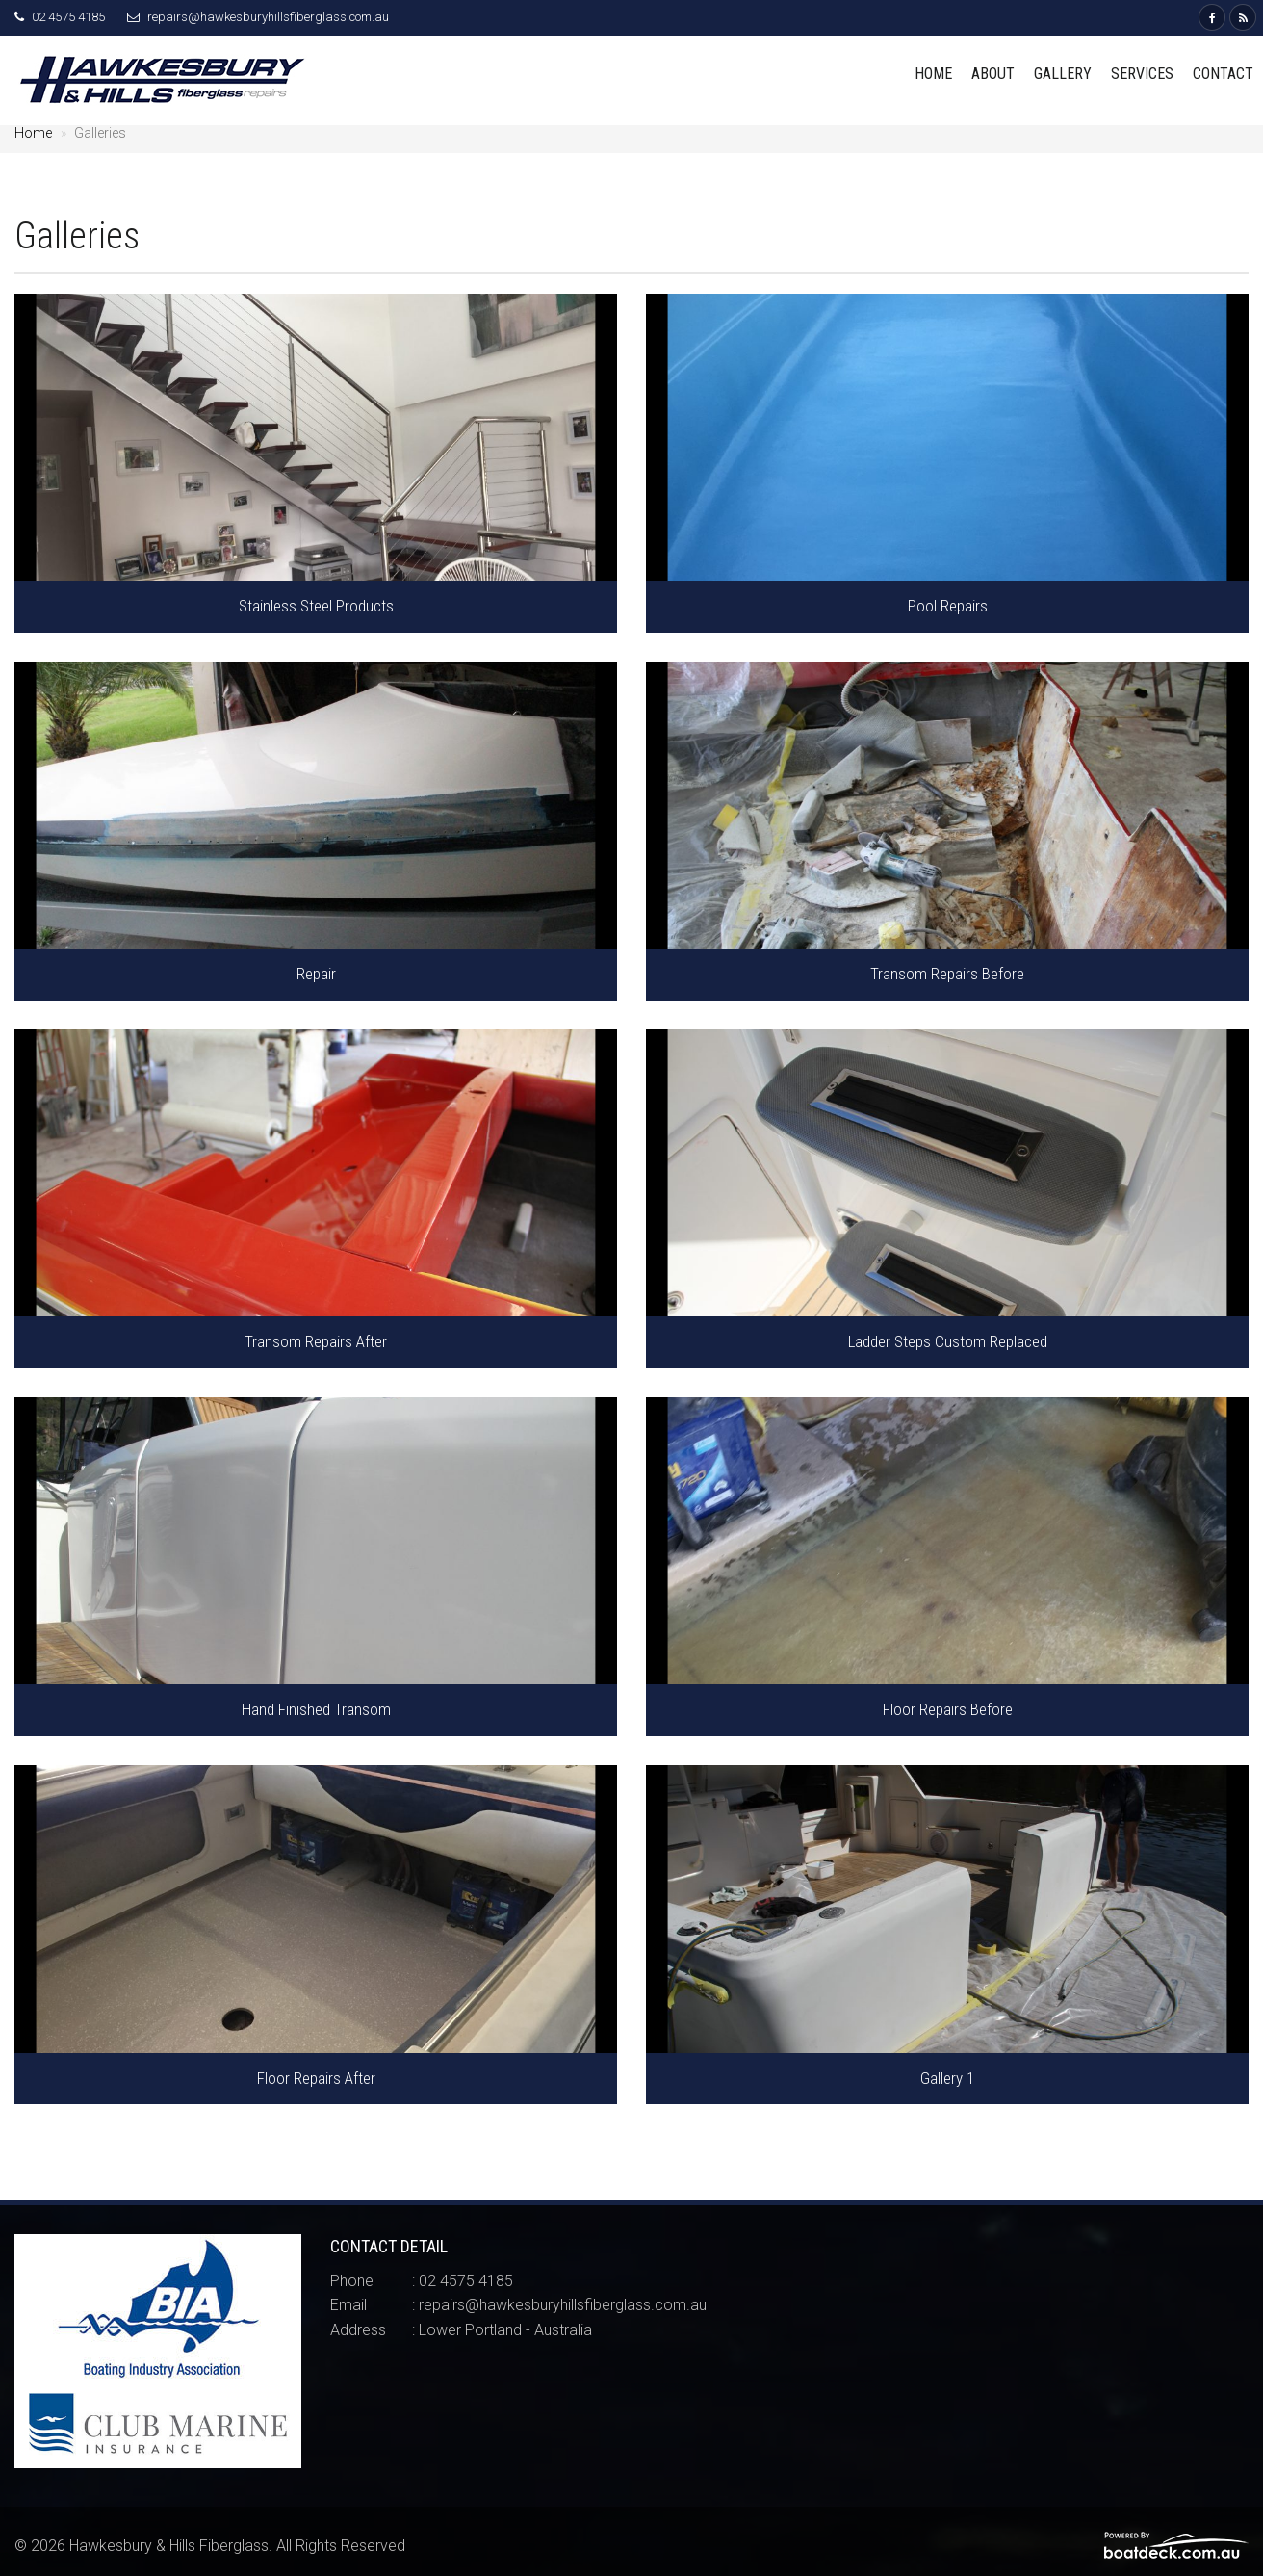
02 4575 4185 (68, 17)
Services (1142, 74)
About (993, 74)
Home (933, 74)
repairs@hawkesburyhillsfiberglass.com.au (268, 17)
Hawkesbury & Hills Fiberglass (169, 2546)
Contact (1223, 74)
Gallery (1063, 74)
